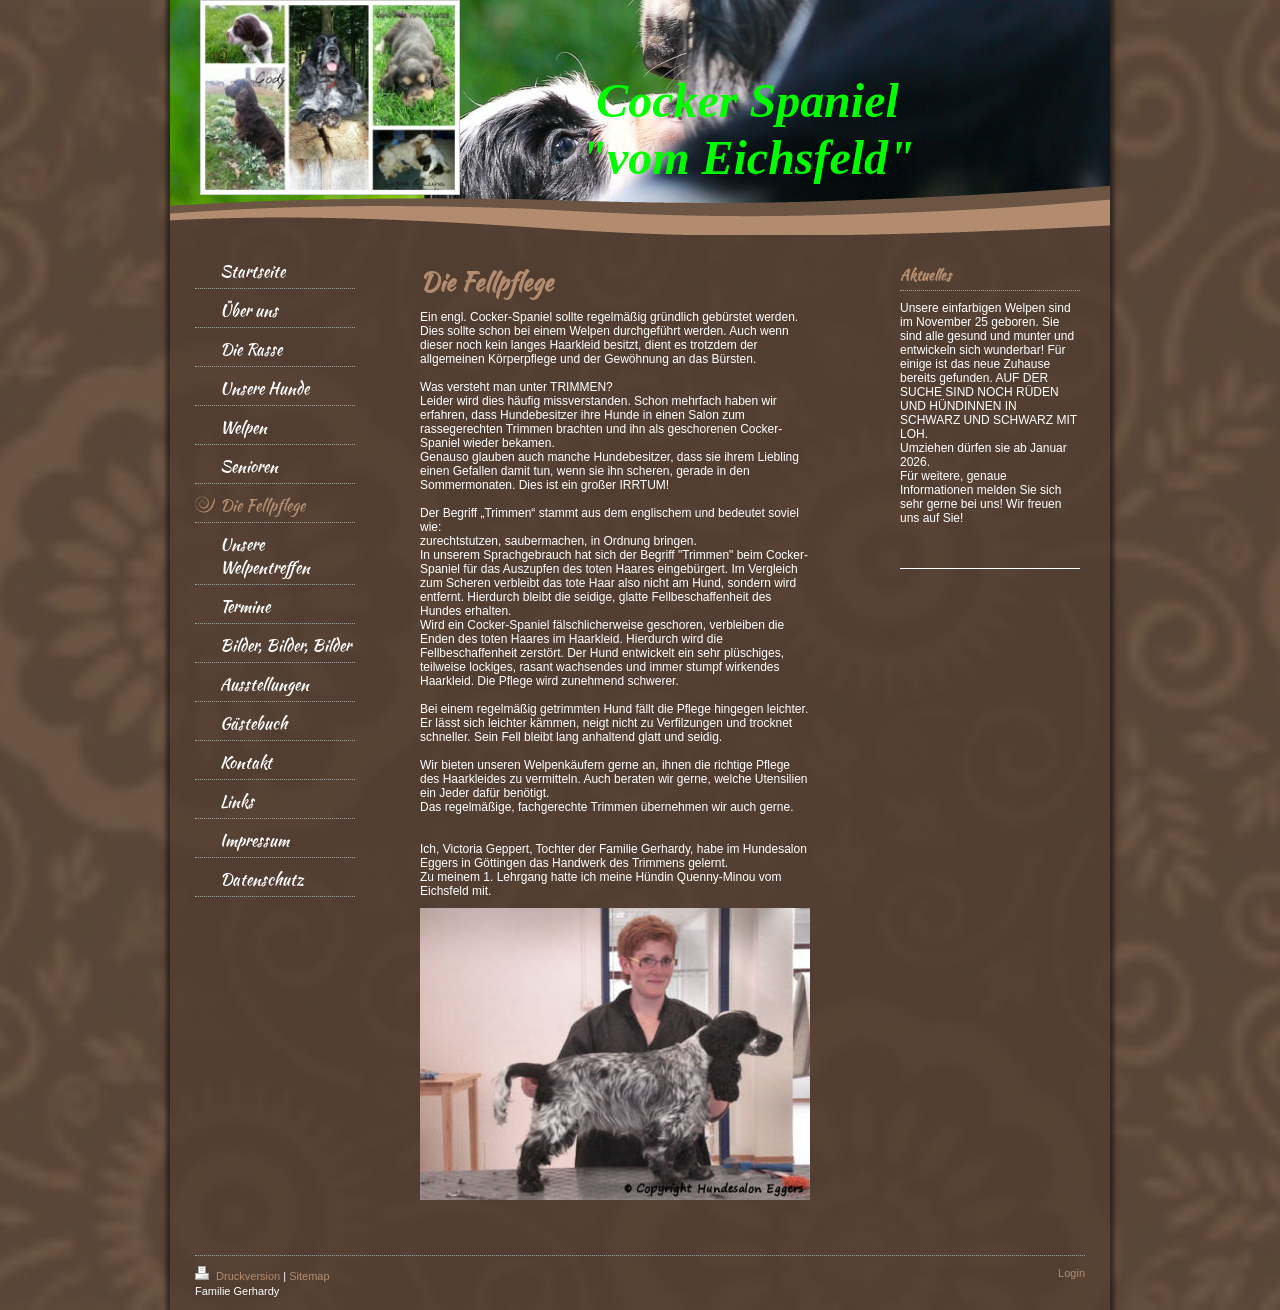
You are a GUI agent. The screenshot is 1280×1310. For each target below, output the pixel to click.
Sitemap (309, 1276)
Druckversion (239, 1276)
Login (1071, 1273)
